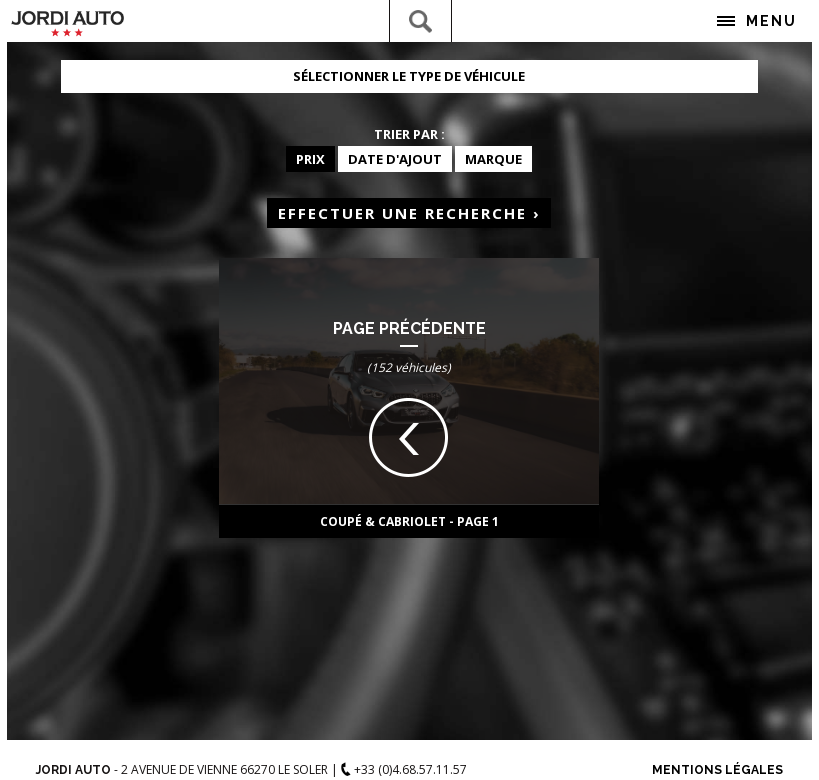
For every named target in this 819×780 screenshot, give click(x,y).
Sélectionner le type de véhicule (409, 76)
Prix (310, 159)
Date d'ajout (395, 159)
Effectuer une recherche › (409, 213)
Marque (493, 159)
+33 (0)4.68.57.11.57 (404, 769)
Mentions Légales (717, 770)
